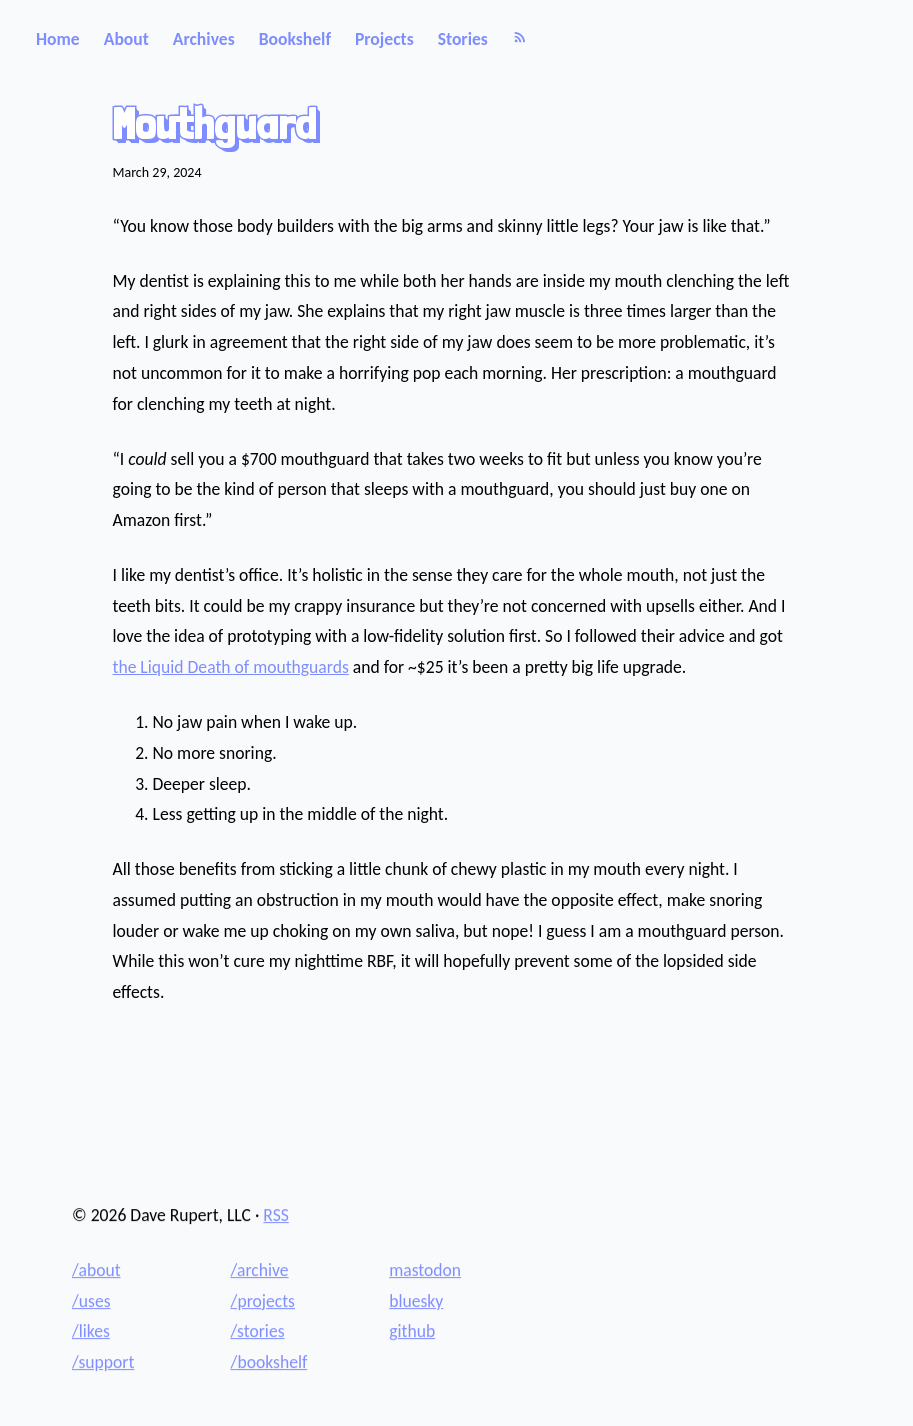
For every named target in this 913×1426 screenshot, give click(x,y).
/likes (91, 1331)
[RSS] (520, 39)
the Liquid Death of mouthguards (231, 667)
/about (96, 1270)
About (126, 39)
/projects (263, 1301)
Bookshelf (295, 39)
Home (58, 39)
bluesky (416, 1301)
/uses (91, 1301)
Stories (463, 39)
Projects (384, 39)
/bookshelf (269, 1362)
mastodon (425, 1270)
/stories (258, 1331)
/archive (260, 1270)
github (412, 1331)
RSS (276, 1215)
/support (103, 1362)
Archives (204, 39)
